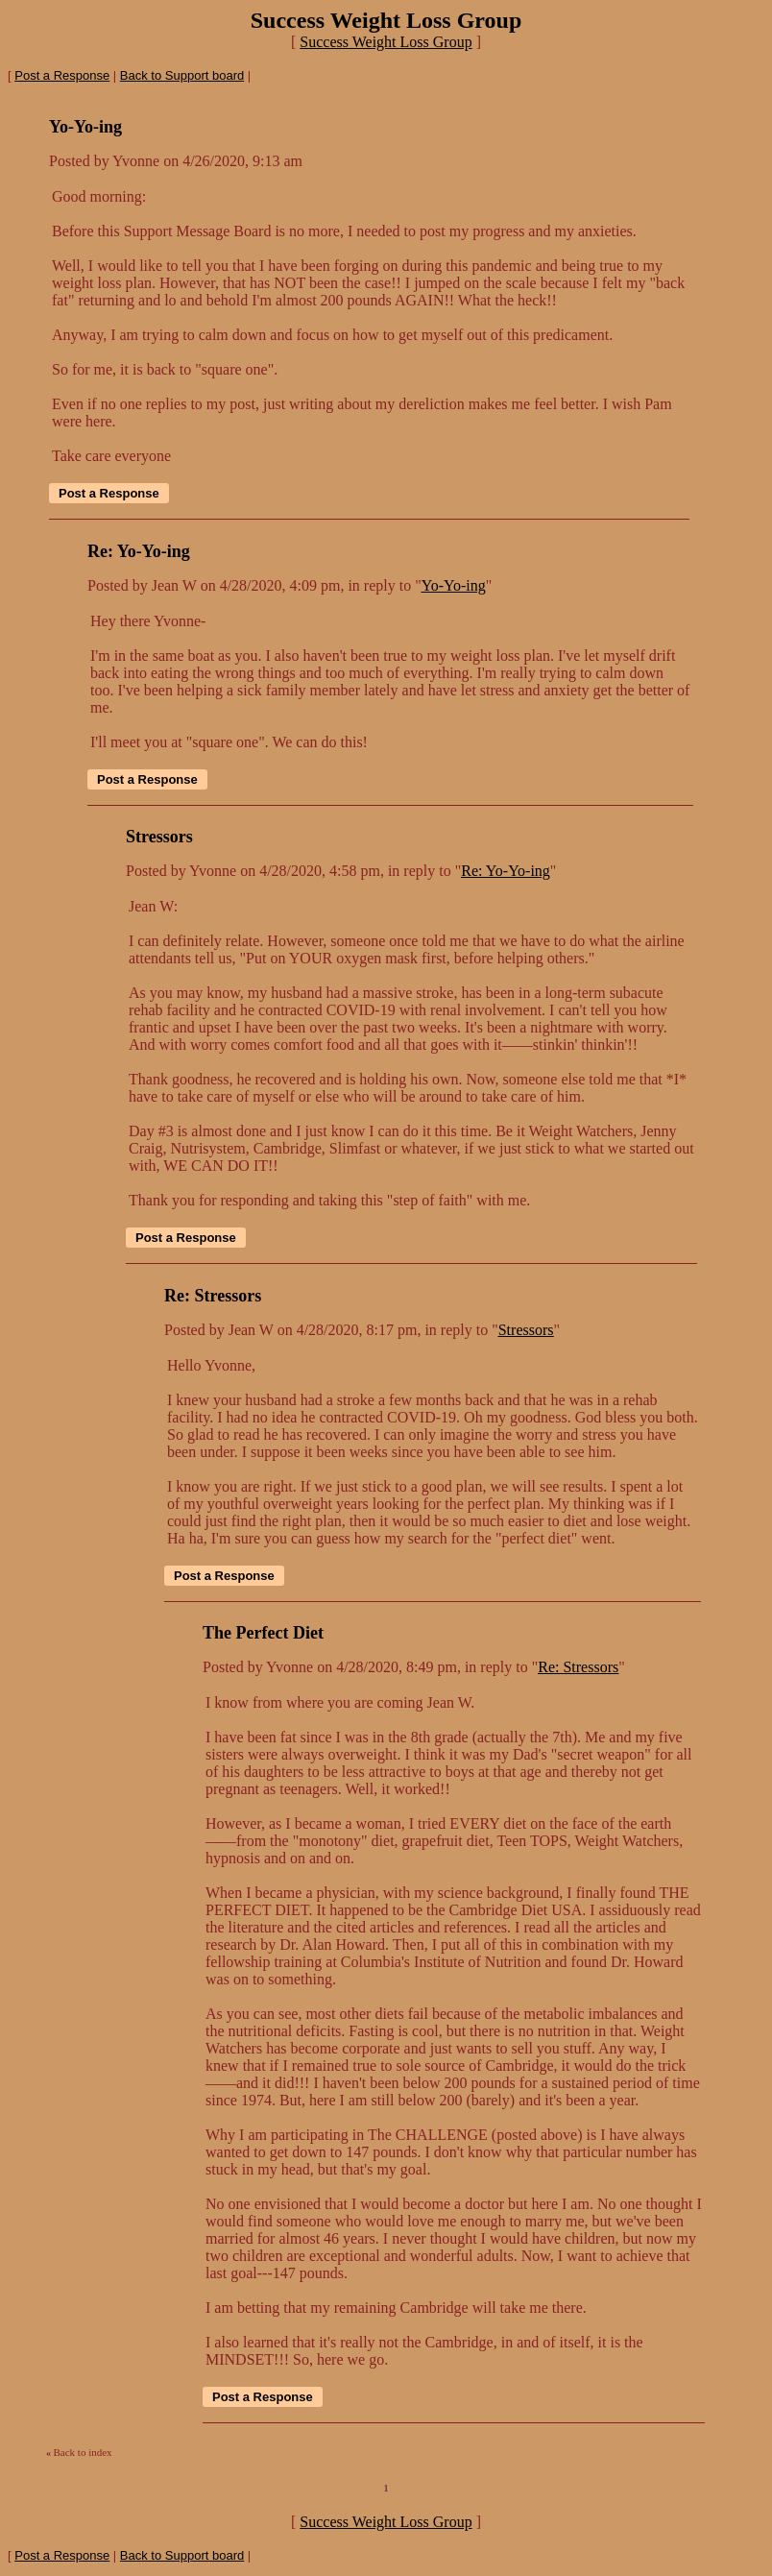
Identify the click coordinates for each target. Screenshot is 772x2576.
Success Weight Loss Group (385, 42)
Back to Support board (182, 75)
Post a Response (61, 75)
